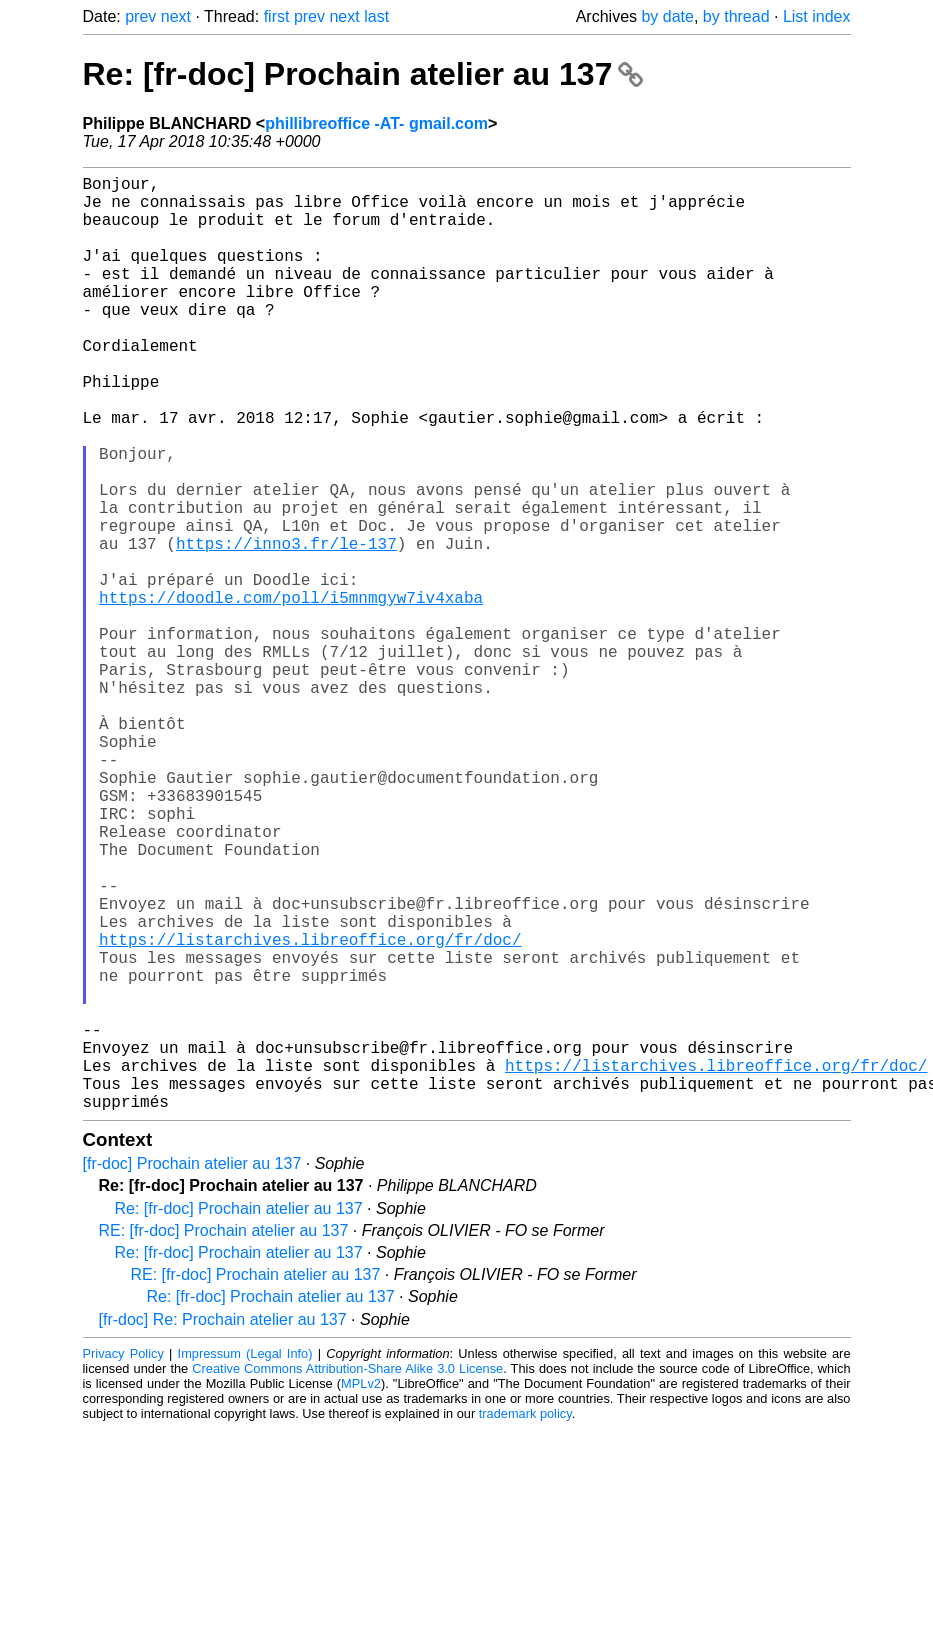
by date (667, 16)
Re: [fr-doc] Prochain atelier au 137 (363, 74)
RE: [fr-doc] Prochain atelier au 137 (224, 1438)
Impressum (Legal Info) (245, 1561)
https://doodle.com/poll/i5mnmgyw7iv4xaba (291, 693)
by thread (736, 16)
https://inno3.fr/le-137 (286, 627)
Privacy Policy (123, 1561)
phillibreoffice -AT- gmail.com (376, 123)
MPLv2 (361, 1591)
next (176, 16)
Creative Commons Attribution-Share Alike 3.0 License (347, 1576)
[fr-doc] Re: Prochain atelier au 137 (223, 1527)
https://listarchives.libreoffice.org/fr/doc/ (310, 1111)
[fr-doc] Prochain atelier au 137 (192, 1371)
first (277, 16)
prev (140, 16)
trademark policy (525, 1621)
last (376, 16)
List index (817, 16)
